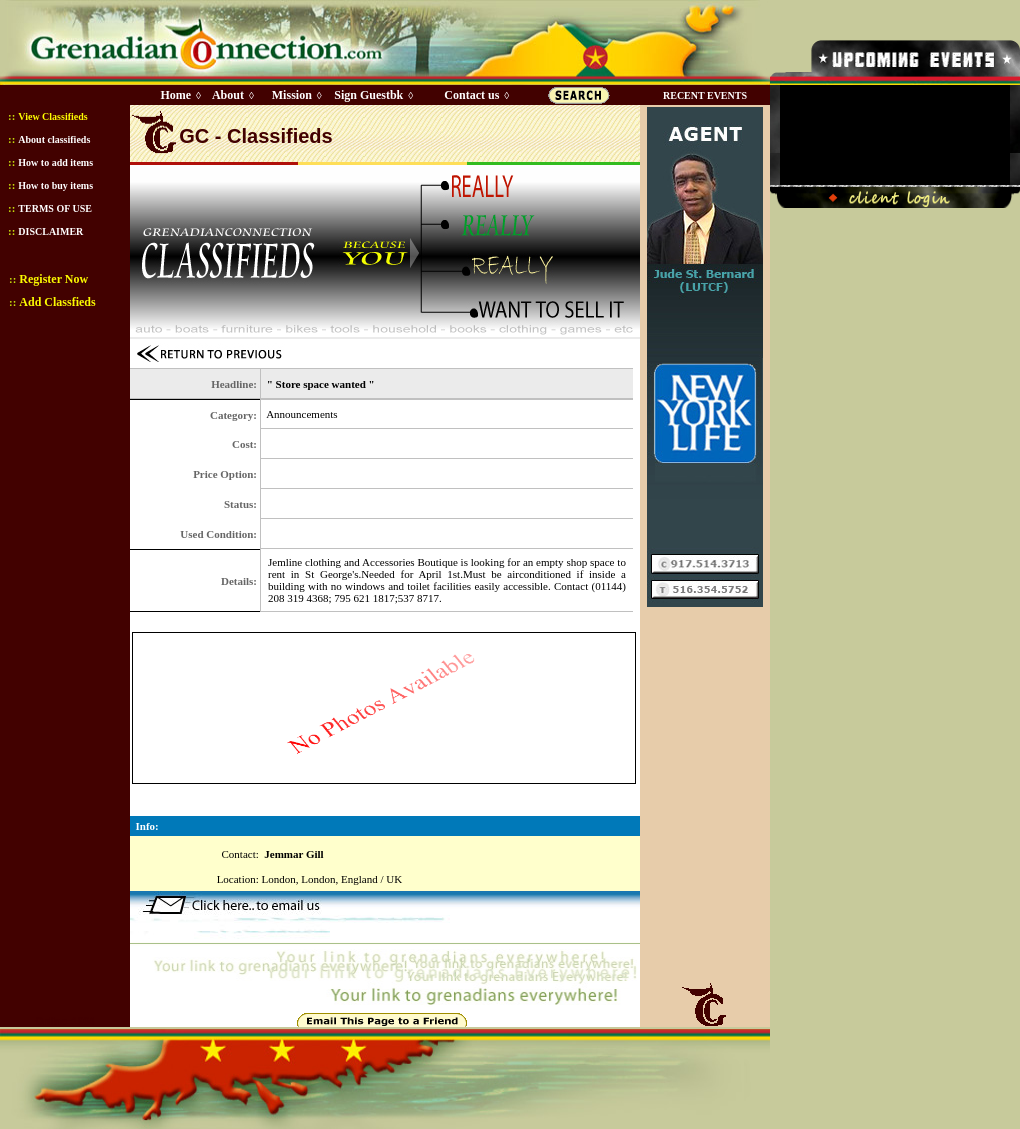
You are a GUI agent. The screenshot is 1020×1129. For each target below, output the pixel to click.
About (228, 95)
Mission (292, 95)
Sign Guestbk (372, 95)
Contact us (471, 95)
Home (175, 95)
